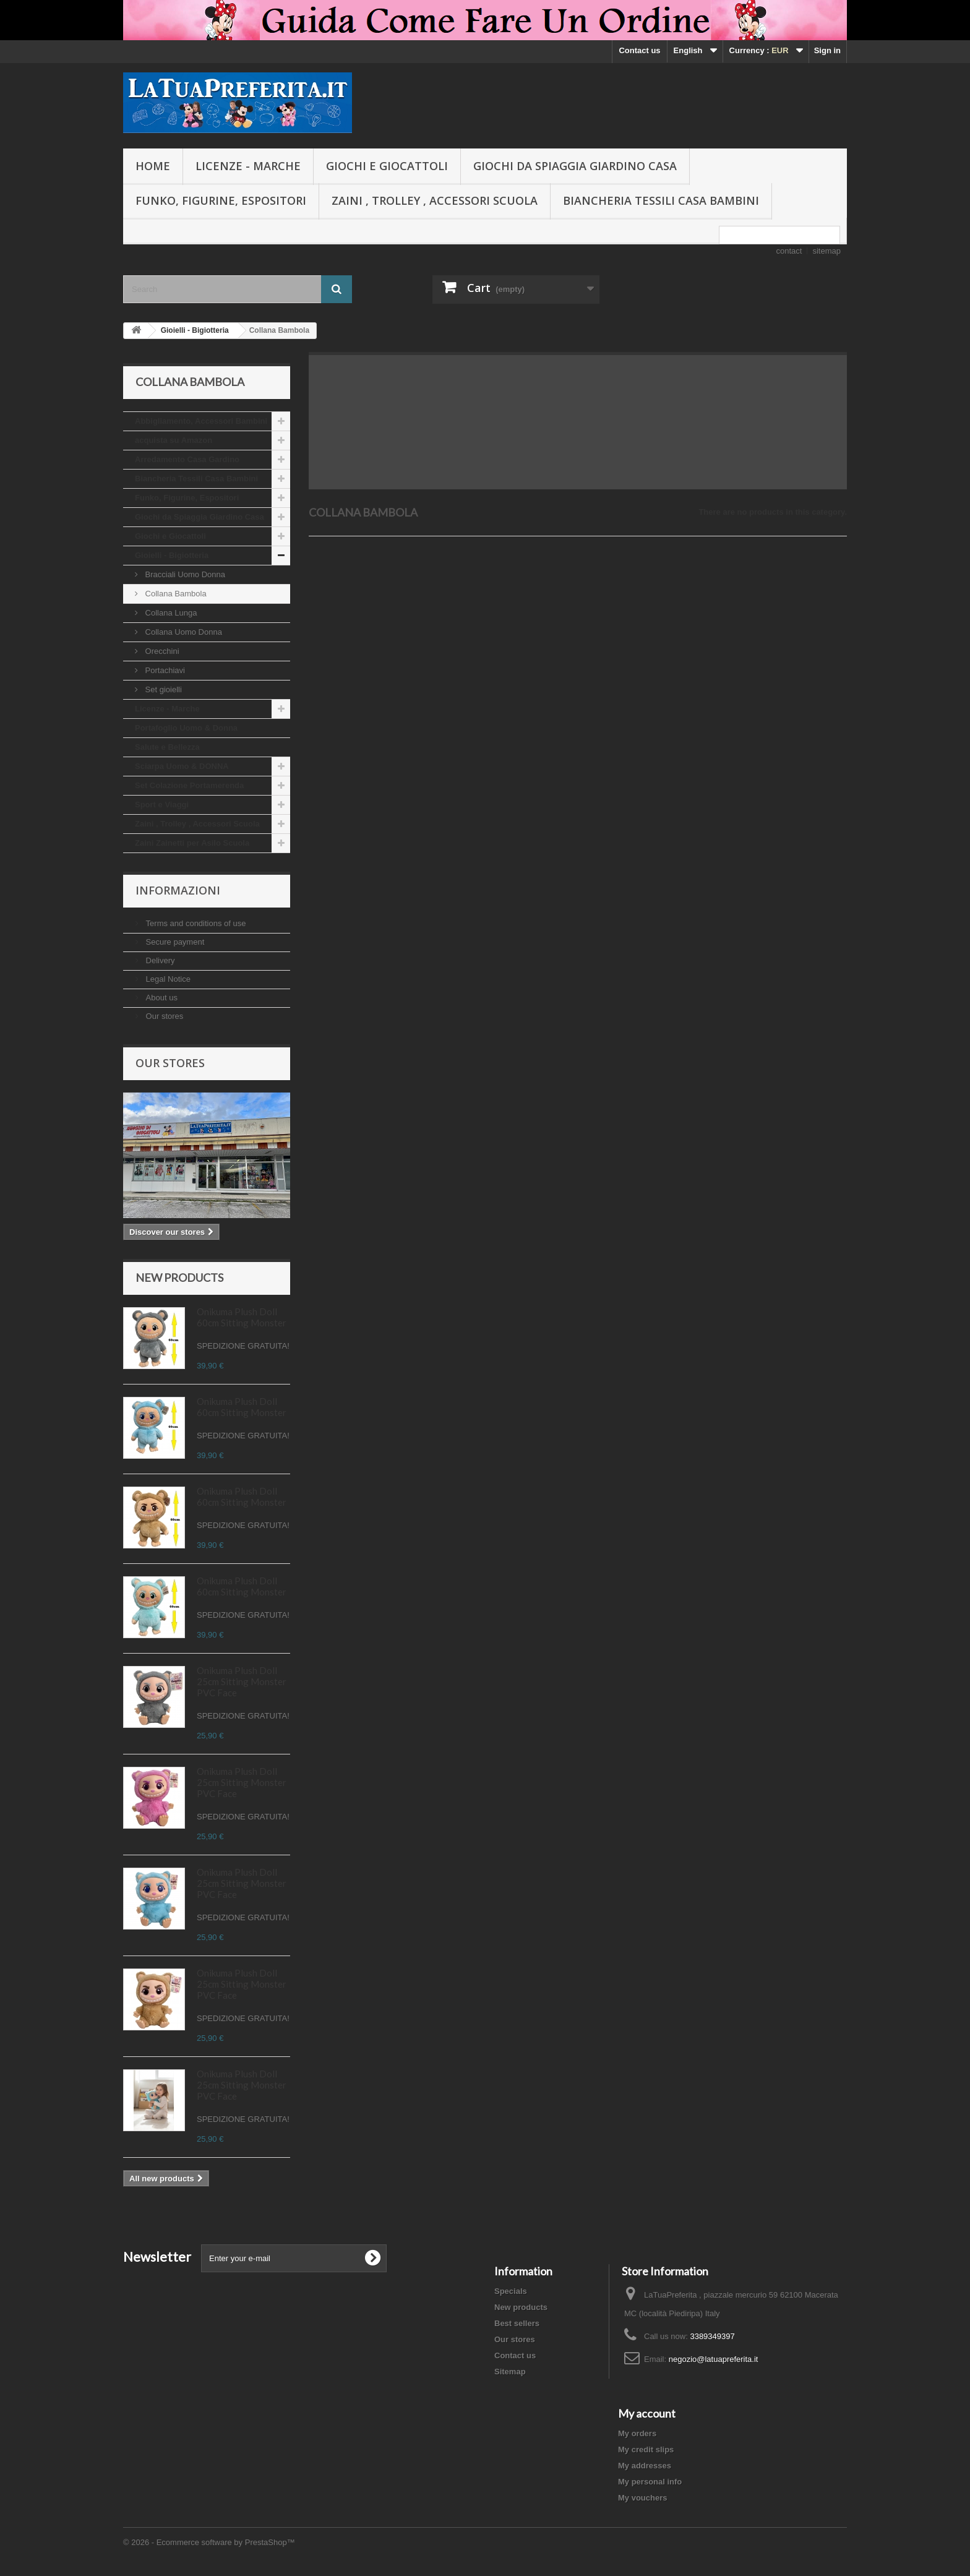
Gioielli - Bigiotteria (171, 555)
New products (179, 1277)
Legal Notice (167, 979)
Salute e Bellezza (167, 747)
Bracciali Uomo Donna (184, 574)
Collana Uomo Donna (182, 632)
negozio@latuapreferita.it (713, 2359)
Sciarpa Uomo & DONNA (182, 766)
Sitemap (510, 2371)
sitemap (826, 250)
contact (789, 250)
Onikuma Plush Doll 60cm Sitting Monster (241, 1317)
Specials (510, 2291)
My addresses (644, 2465)
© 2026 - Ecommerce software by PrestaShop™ (209, 2542)
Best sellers (516, 2323)
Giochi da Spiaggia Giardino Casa (575, 165)
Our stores (163, 1016)
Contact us (639, 50)
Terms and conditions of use (195, 923)
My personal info (650, 2481)
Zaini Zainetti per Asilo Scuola (192, 843)
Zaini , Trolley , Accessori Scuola (435, 200)
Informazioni (177, 890)
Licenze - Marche (248, 165)
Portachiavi (164, 670)
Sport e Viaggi (162, 804)
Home (152, 165)
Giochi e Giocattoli (387, 165)
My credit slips (646, 2449)
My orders (637, 2433)
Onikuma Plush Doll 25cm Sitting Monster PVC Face (241, 1681)
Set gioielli (162, 689)
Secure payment (174, 942)
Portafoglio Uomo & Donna (186, 727)
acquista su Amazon (173, 440)
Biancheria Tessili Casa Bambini (661, 200)
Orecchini (161, 651)
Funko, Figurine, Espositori (220, 200)
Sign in (827, 50)
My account (647, 2413)
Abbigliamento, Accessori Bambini (201, 421)
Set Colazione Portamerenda (189, 785)
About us (161, 997)
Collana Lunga (170, 612)
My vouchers (642, 2497)
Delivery (159, 960)
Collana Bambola (175, 593)
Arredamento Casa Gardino (187, 459)
